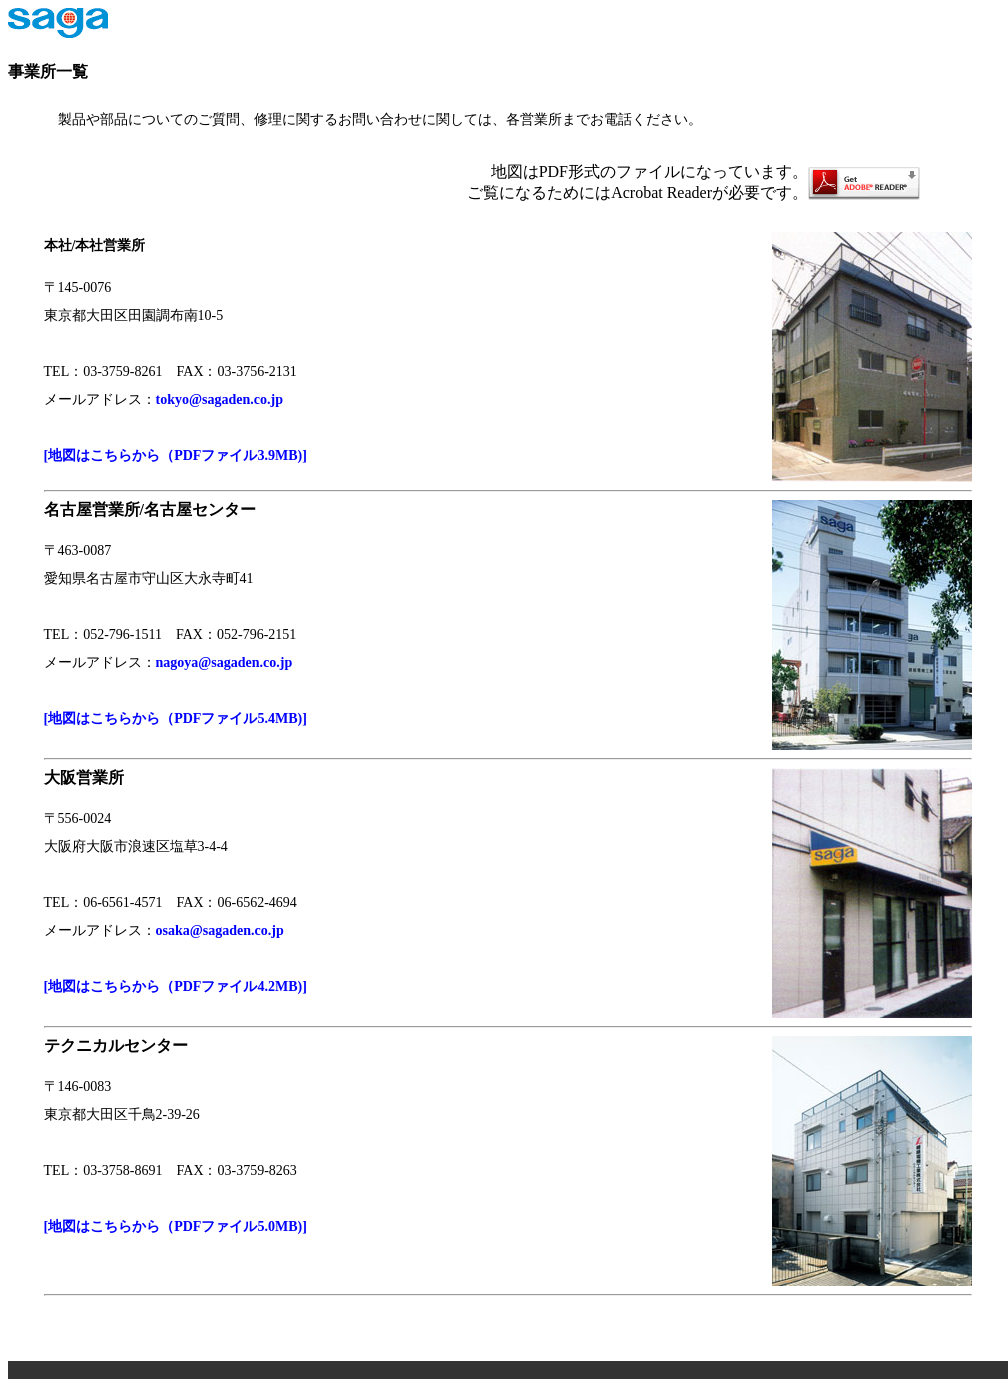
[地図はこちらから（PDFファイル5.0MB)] (182, 1226)
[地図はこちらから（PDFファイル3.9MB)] (175, 455)
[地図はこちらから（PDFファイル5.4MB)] (175, 718)
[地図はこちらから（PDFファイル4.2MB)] (182, 986)
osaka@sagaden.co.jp (220, 930)
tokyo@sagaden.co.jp (219, 399)
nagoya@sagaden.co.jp (224, 662)
